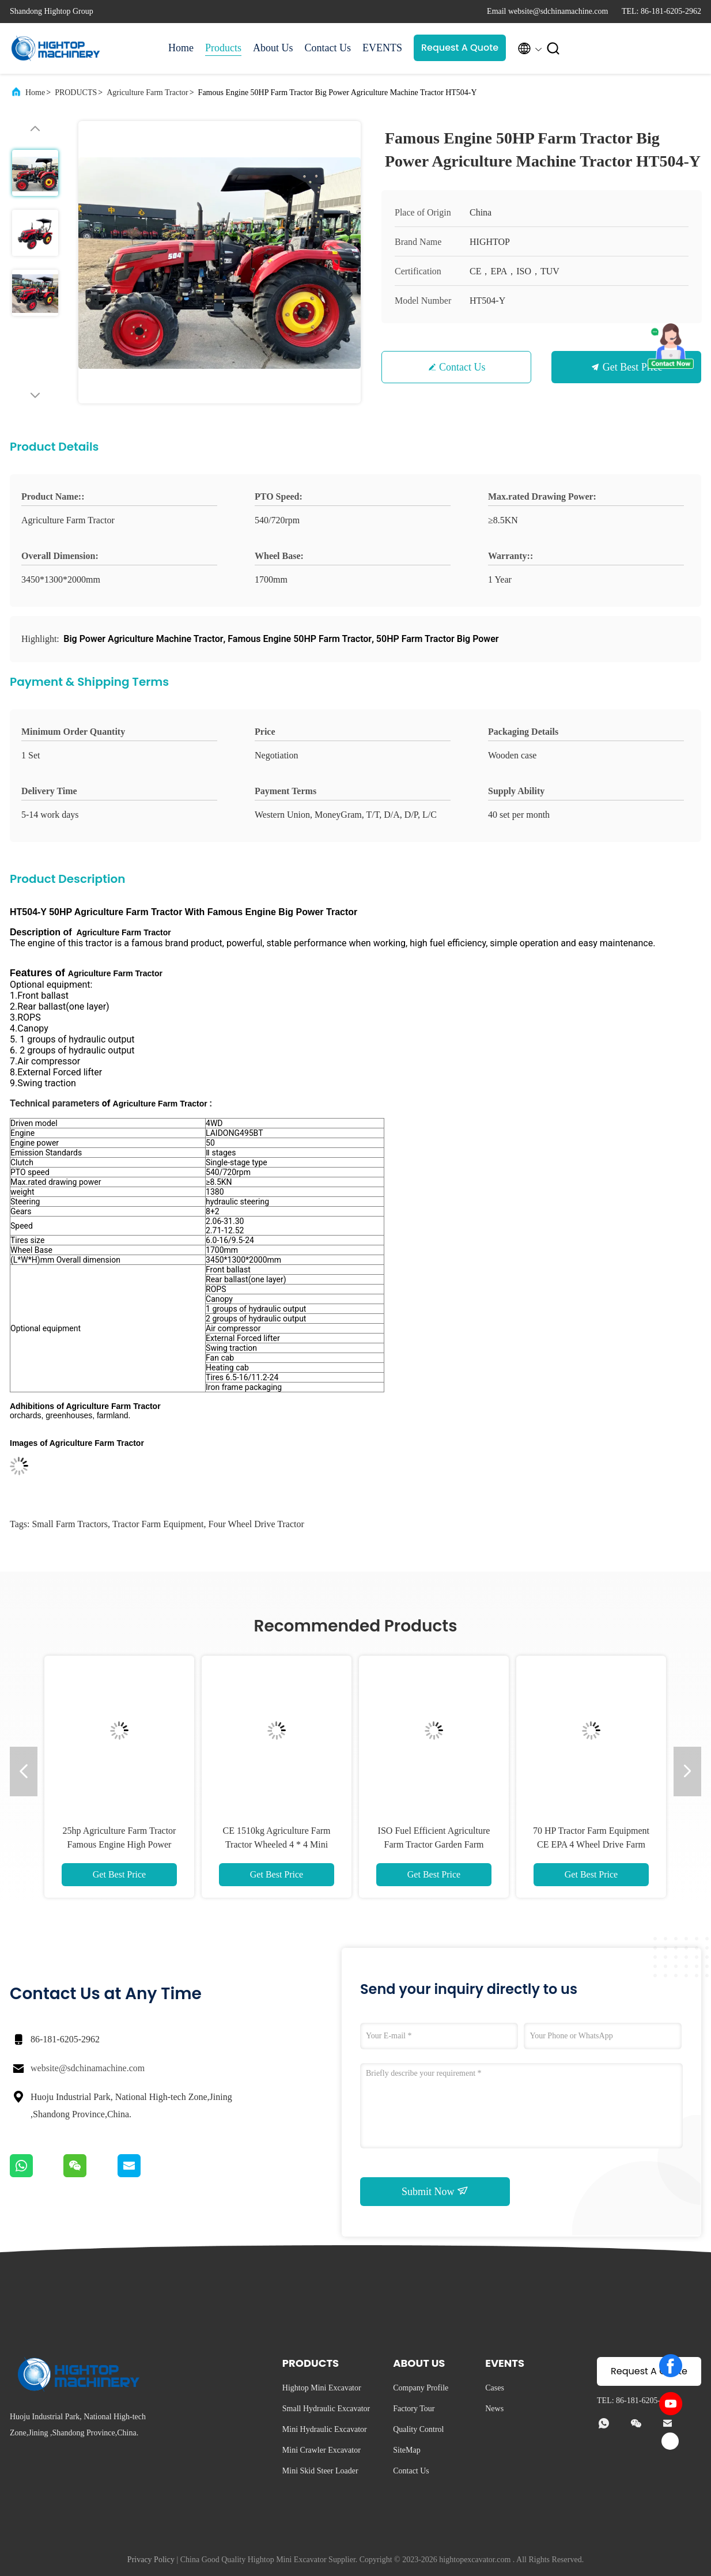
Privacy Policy (151, 2559)
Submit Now (435, 2191)
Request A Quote (459, 47)
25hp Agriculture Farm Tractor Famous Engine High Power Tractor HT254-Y (119, 1844)
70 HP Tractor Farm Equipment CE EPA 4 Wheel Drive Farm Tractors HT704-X (591, 1844)
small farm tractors (70, 1524)
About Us (273, 48)
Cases (494, 2388)
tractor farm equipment (158, 1524)
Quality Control (418, 2429)
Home (181, 48)
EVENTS (382, 48)
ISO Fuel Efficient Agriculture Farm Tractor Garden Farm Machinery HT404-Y (434, 1844)
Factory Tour (413, 2408)
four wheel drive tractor (256, 1524)
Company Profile (420, 2388)
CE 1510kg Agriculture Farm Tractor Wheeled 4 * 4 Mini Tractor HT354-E (276, 1844)
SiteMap (406, 2450)
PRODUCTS (76, 92)
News (494, 2408)
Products (223, 48)
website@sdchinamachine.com (88, 2068)
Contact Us (328, 48)
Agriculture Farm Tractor (147, 92)
